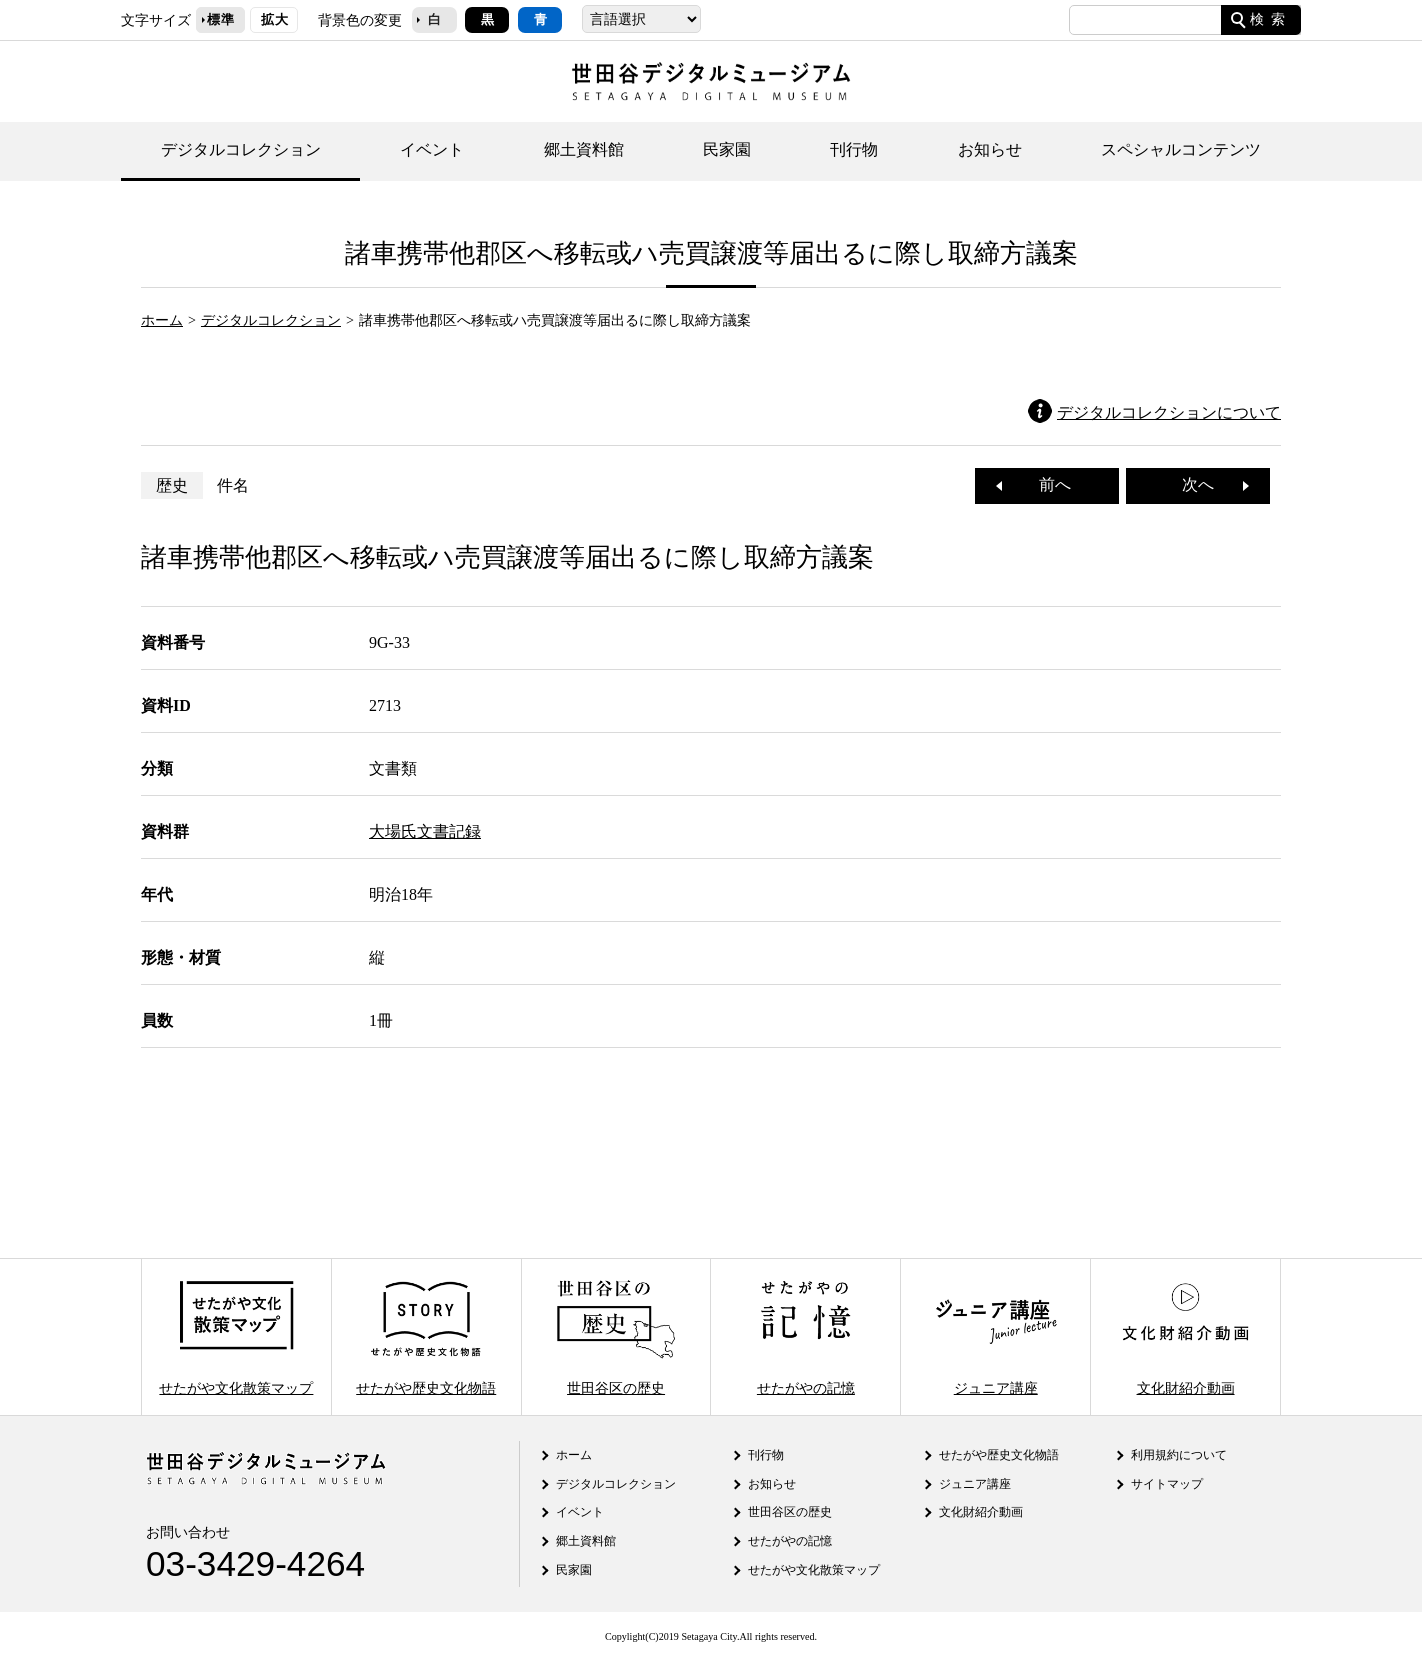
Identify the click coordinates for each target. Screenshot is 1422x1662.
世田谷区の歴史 (616, 1336)
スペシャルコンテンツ (1181, 149)
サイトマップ (1167, 1484)
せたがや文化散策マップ (236, 1336)
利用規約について (1179, 1455)
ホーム (162, 320)
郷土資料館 (584, 149)
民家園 (727, 149)
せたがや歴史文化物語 (426, 1336)
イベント (432, 149)
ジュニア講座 (996, 1336)
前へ (1047, 484)
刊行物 (854, 149)
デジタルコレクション (241, 149)
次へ (1206, 484)
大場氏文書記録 (425, 831)
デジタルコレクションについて (1169, 412)
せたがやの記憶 (806, 1336)
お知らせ (990, 149)
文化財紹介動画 (1185, 1336)
